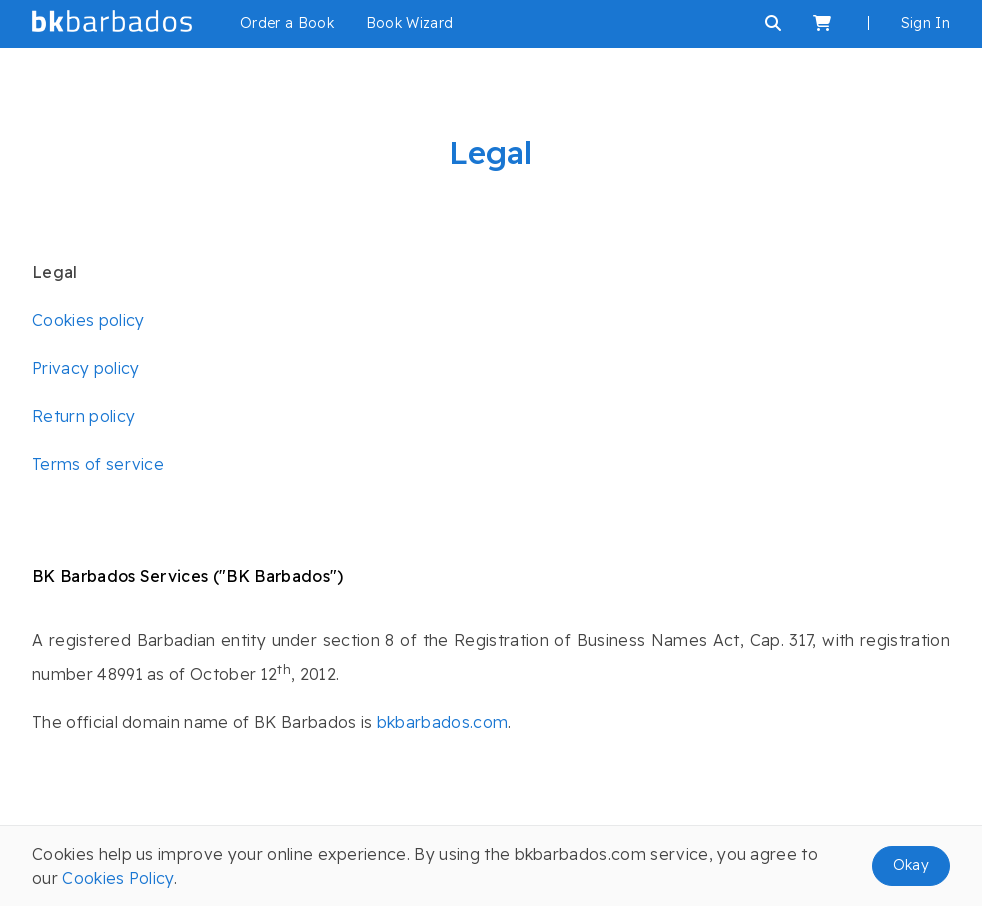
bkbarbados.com (442, 722)
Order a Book (287, 23)
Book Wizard (410, 23)
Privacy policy (85, 368)
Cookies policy (88, 320)
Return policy (83, 416)
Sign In (925, 23)
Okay (911, 865)
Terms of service (98, 464)
